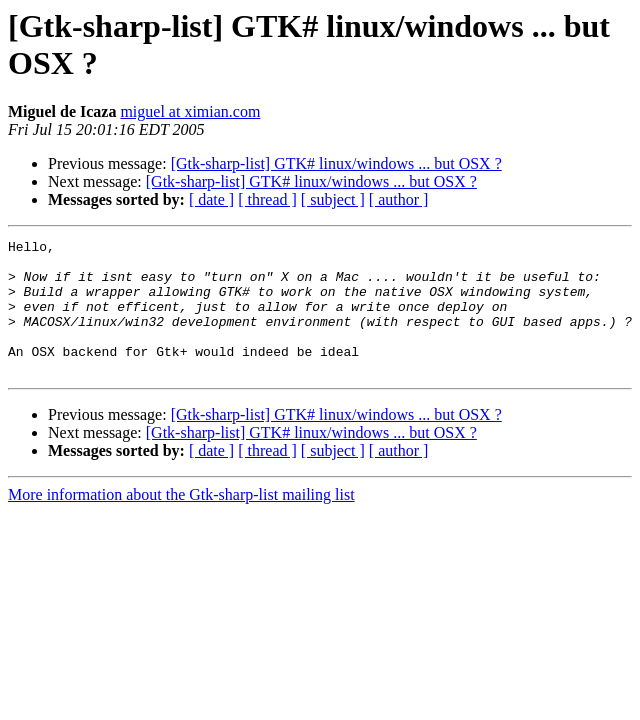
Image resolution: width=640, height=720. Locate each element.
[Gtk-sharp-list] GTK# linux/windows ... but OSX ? (336, 163)
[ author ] (399, 199)
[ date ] (211, 199)
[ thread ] (267, 199)
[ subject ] (333, 199)
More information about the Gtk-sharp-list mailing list (181, 521)
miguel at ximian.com (190, 111)
